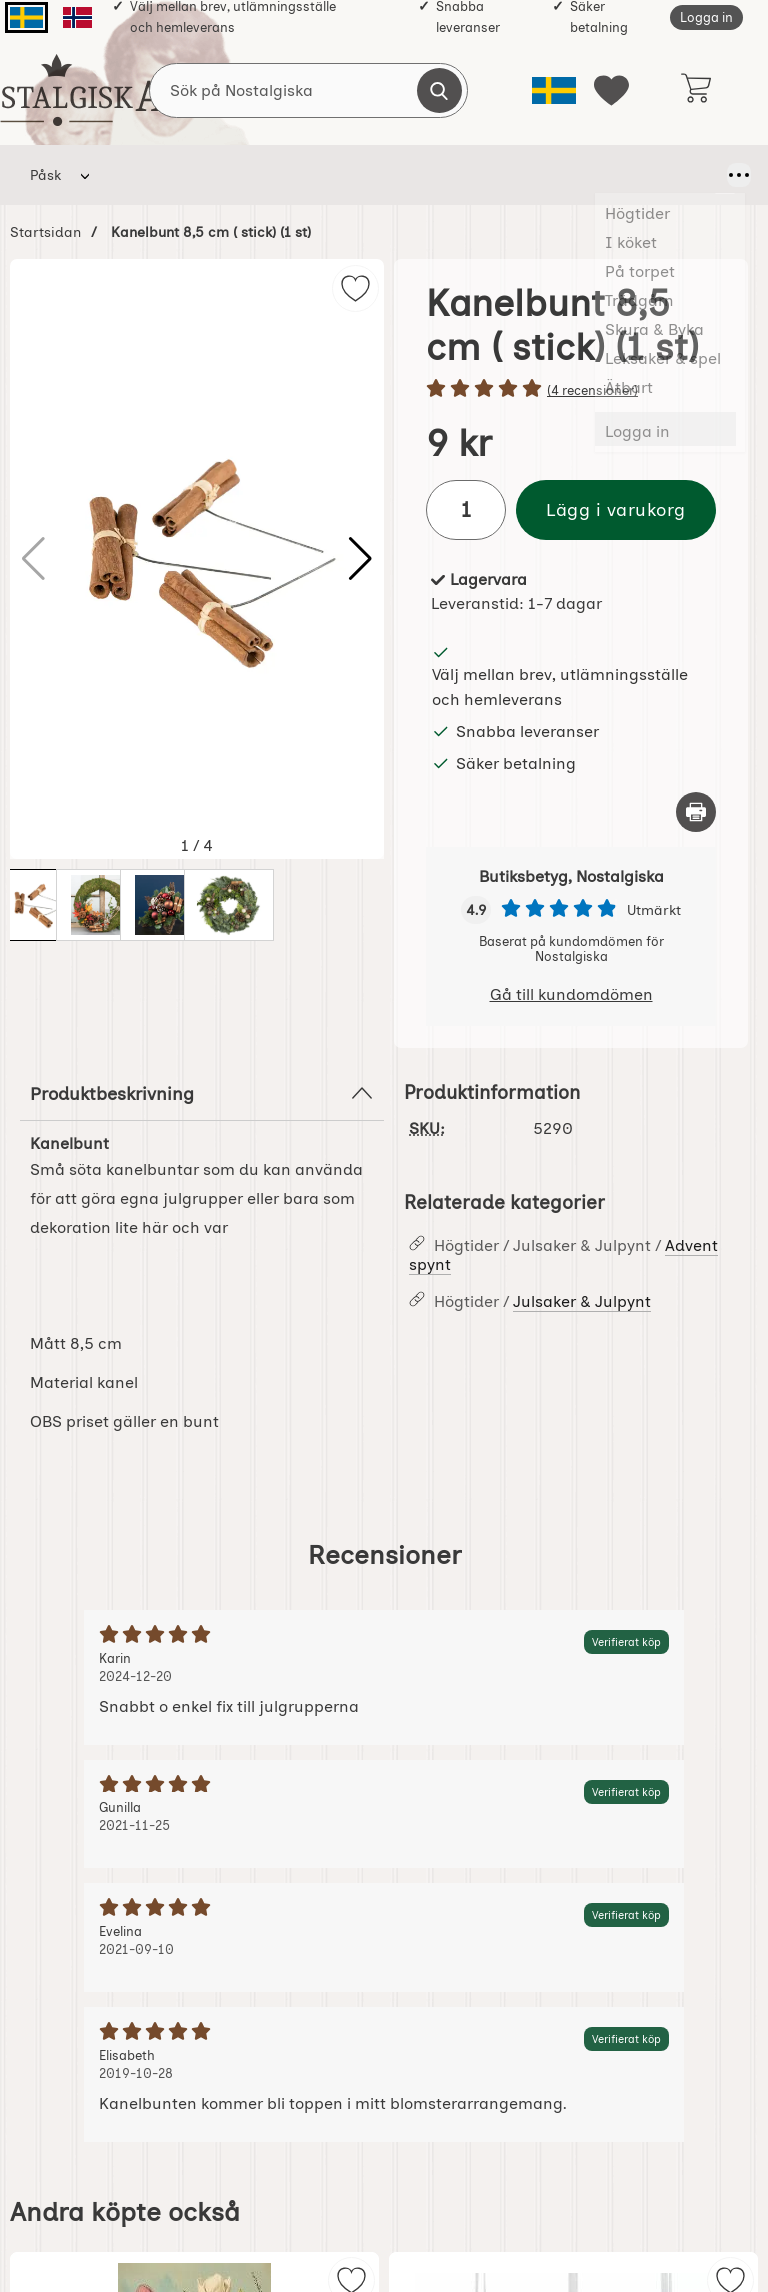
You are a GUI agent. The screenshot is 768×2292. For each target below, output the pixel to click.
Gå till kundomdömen (571, 994)
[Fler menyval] (725, 175)
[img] (355, 288)
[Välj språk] (554, 90)
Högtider (144, 175)
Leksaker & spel (640, 175)
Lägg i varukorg (616, 509)
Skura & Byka (517, 175)
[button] (360, 559)
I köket (231, 175)
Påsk (45, 175)
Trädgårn (419, 175)
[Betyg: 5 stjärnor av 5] (571, 390)
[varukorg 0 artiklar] (695, 90)
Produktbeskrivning (202, 1093)
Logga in (706, 17)
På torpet (319, 175)
